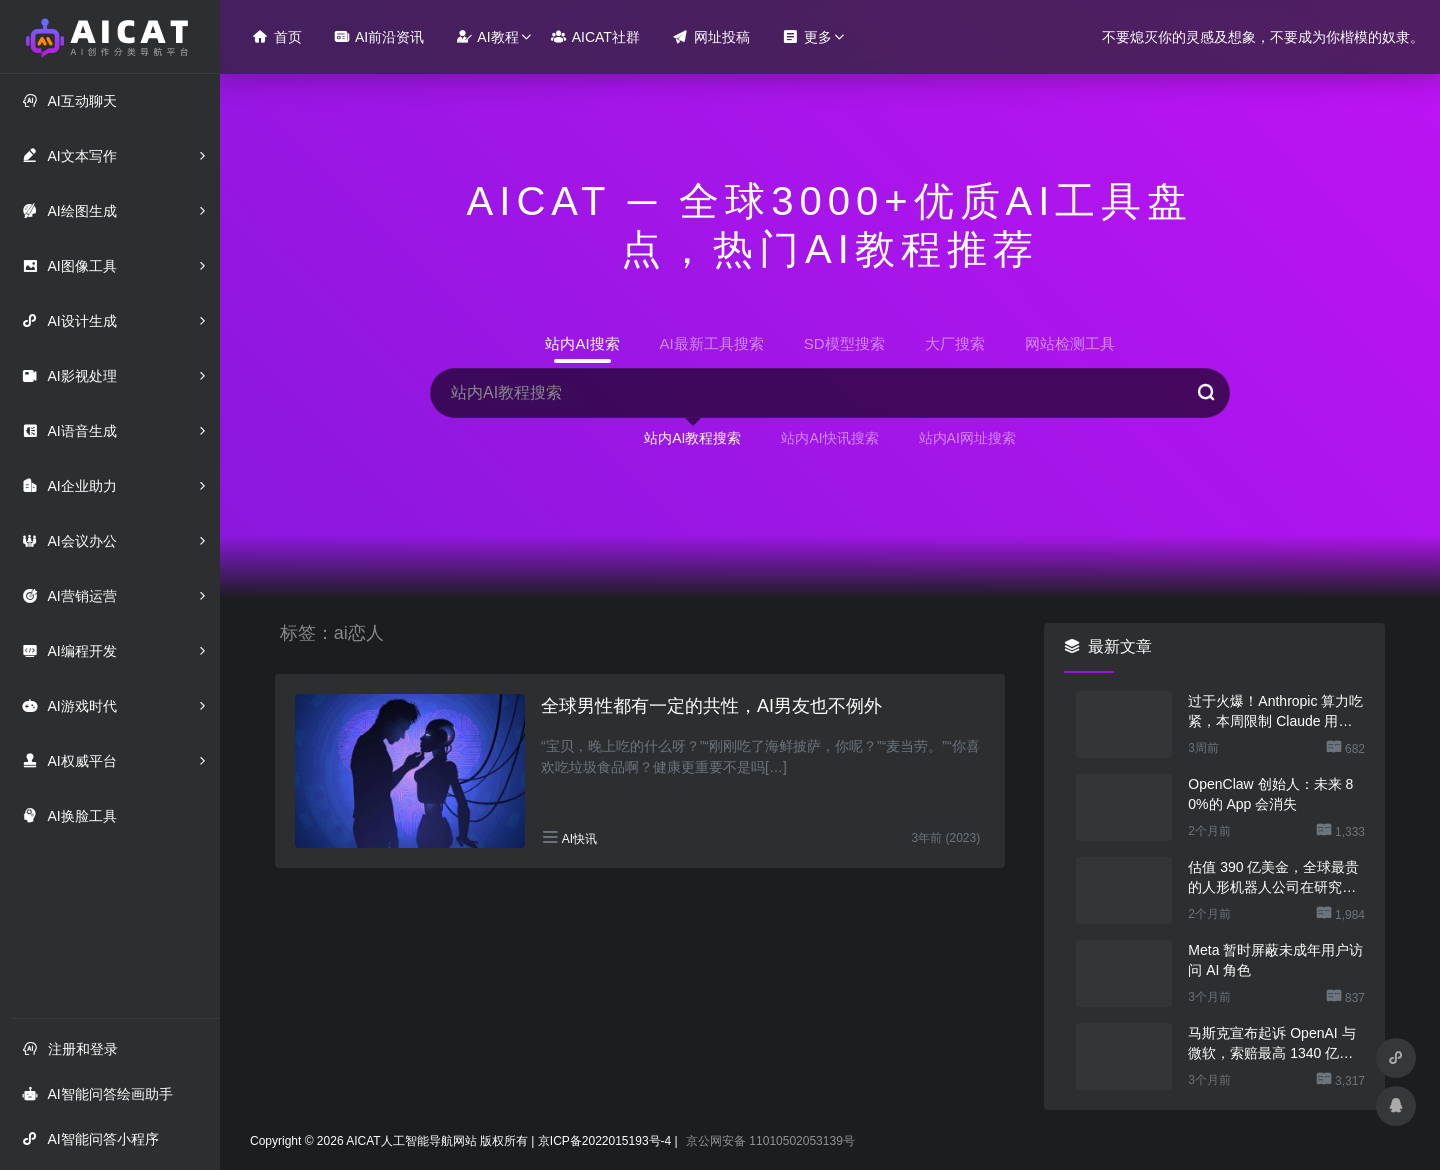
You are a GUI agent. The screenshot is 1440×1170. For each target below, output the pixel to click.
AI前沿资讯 (379, 36)
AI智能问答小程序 (90, 1138)
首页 (277, 36)
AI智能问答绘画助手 (97, 1093)
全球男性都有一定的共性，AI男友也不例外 (711, 706)
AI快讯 (579, 839)
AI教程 (487, 36)
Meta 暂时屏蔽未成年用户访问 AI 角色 (1275, 960)
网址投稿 (711, 36)
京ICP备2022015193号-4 (604, 1141)
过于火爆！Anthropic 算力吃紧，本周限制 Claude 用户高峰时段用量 (1275, 712)
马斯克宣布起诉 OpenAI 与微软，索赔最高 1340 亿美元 (1271, 1044)
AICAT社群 (595, 36)
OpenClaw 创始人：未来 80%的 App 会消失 (1270, 794)
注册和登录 (70, 1048)
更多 (807, 36)
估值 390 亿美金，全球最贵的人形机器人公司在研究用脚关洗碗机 (1273, 878)
